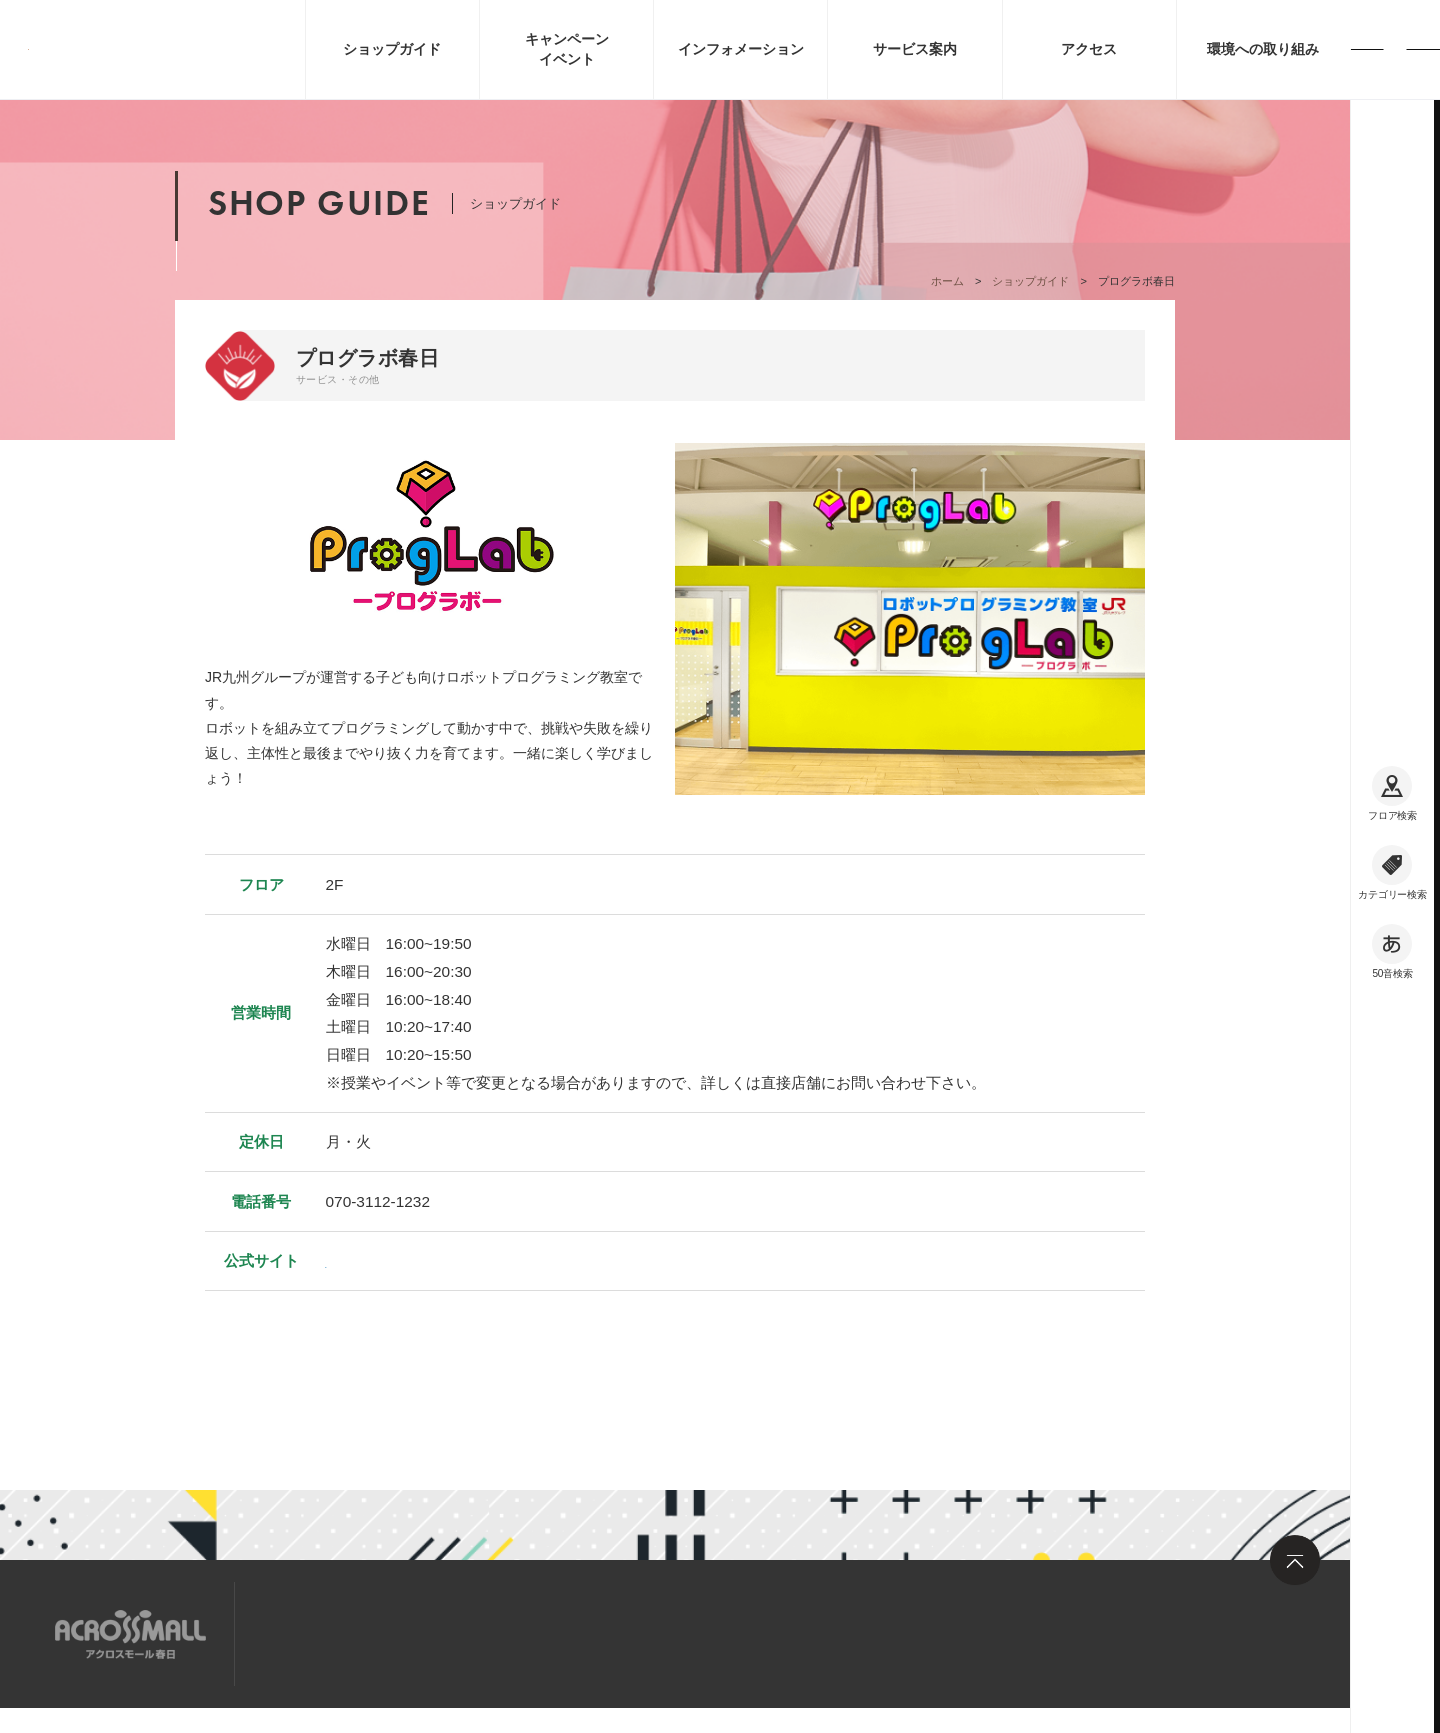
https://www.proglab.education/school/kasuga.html (496, 1260)
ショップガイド (1030, 281)
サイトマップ (313, 1632)
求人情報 (424, 1632)
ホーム (947, 281)
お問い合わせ (535, 1632)
